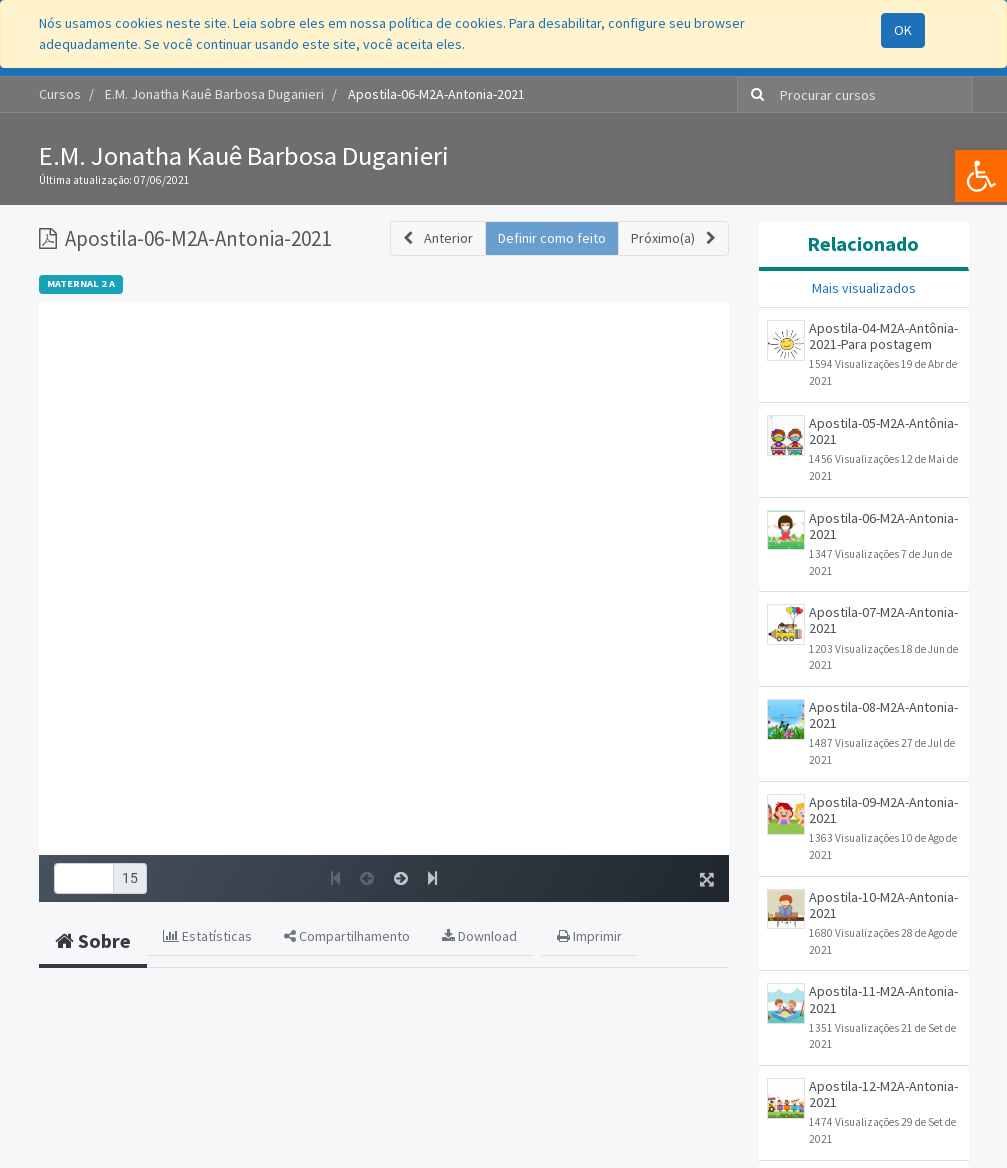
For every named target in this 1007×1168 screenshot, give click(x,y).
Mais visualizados (864, 288)
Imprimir (589, 936)
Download (479, 936)
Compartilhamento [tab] (347, 936)
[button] (438, 238)
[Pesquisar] (753, 94)
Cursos (60, 94)
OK (903, 30)
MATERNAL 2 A (81, 283)
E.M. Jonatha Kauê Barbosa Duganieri (244, 155)
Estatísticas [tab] (207, 936)
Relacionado (863, 243)
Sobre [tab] (93, 940)
